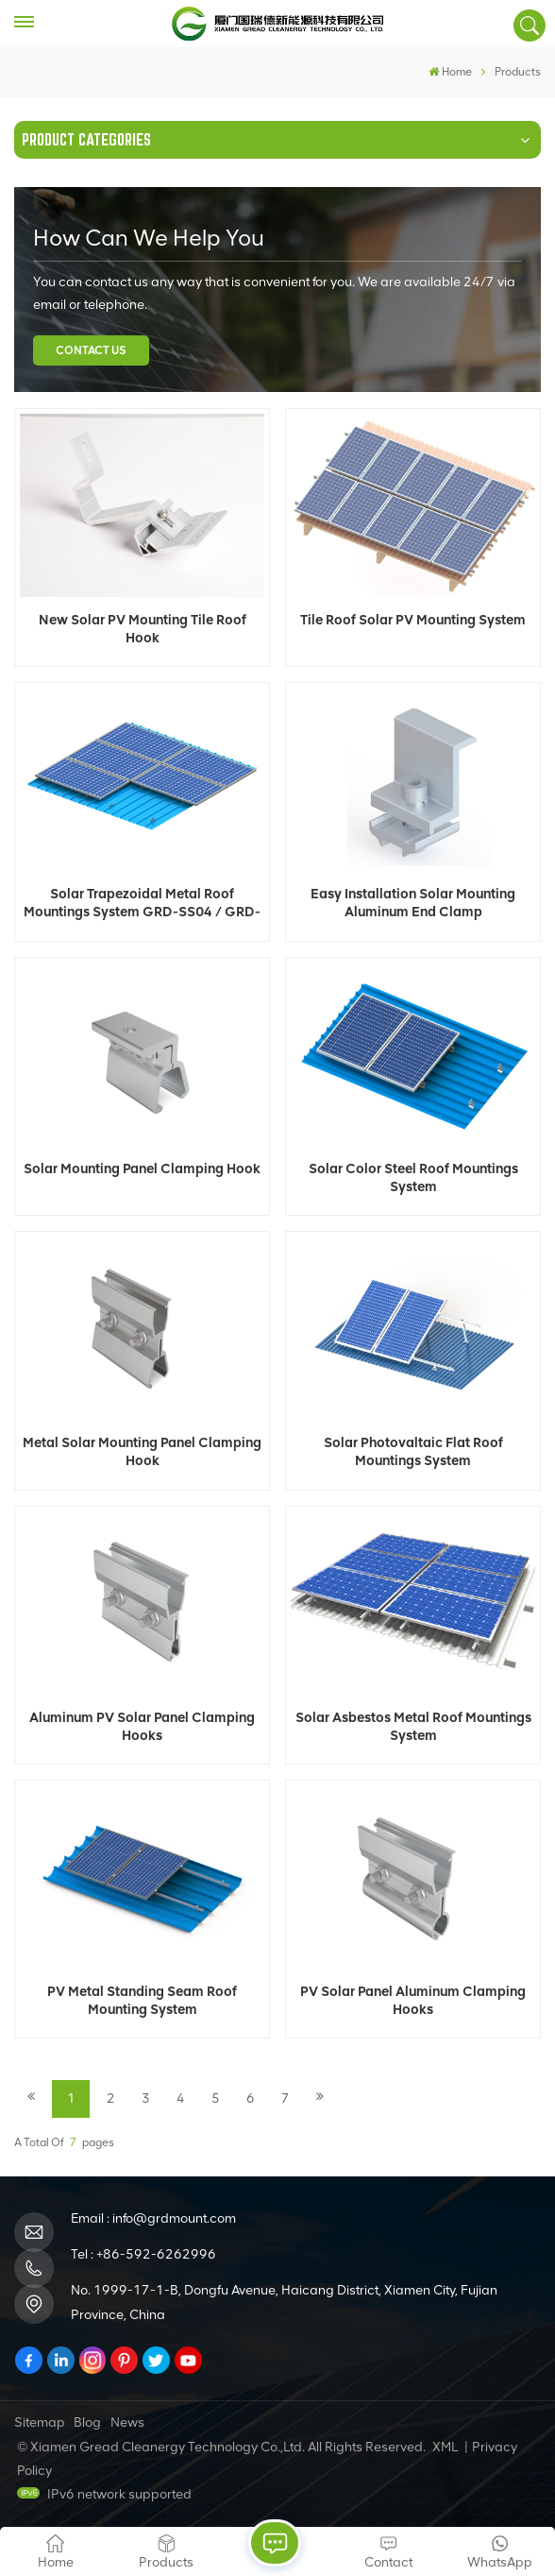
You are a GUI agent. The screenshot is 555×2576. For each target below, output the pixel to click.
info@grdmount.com (174, 2218)
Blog (87, 2422)
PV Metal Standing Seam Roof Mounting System (142, 2000)
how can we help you (148, 237)
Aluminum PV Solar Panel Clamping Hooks (142, 1726)
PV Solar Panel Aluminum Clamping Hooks (413, 2000)
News (127, 2422)
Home (450, 71)
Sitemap (39, 2422)
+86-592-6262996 (156, 2254)
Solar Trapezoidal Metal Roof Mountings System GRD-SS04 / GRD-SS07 (142, 903)
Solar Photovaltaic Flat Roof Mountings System (413, 1451)
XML (445, 2447)
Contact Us (91, 350)
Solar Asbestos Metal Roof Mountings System (413, 1726)
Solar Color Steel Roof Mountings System (413, 1177)
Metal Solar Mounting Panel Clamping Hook (142, 1451)
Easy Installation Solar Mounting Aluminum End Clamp (413, 902)
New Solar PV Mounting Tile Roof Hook (142, 628)
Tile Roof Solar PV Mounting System (413, 619)
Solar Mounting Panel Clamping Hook (142, 1168)
